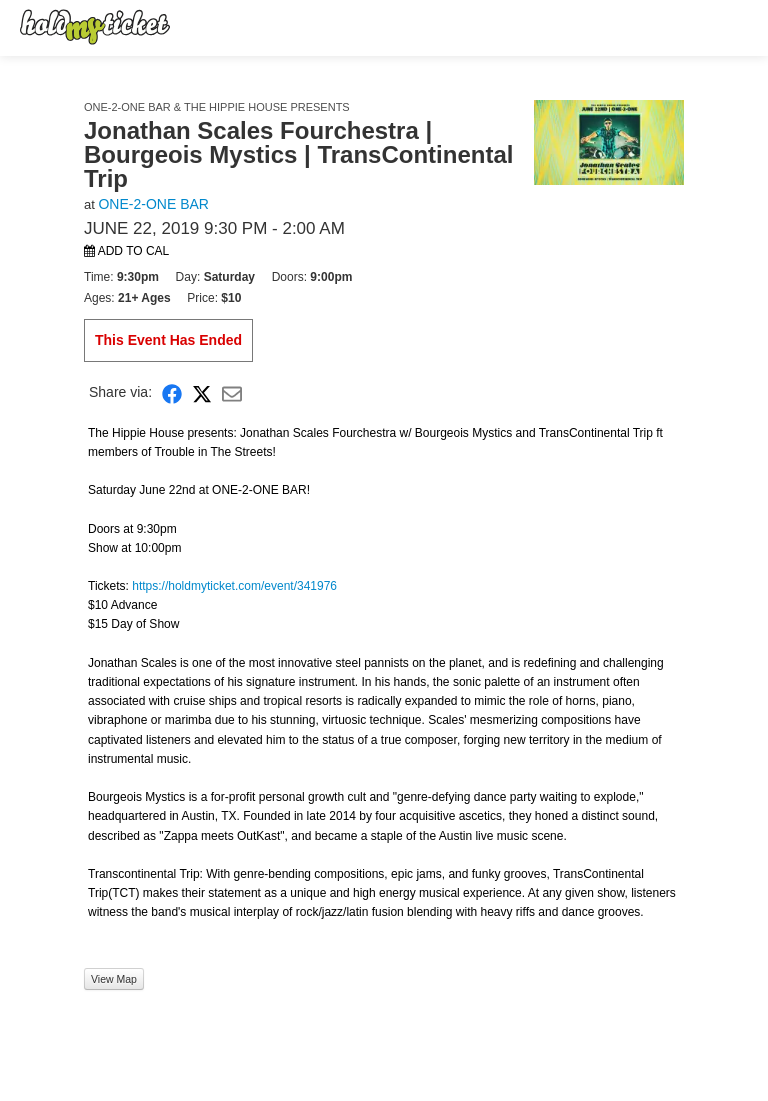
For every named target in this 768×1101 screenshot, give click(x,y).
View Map (114, 979)
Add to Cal (126, 251)
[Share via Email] (232, 392)
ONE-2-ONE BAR (153, 204)
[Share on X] (202, 392)
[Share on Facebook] (172, 392)
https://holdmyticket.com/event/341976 (234, 586)
